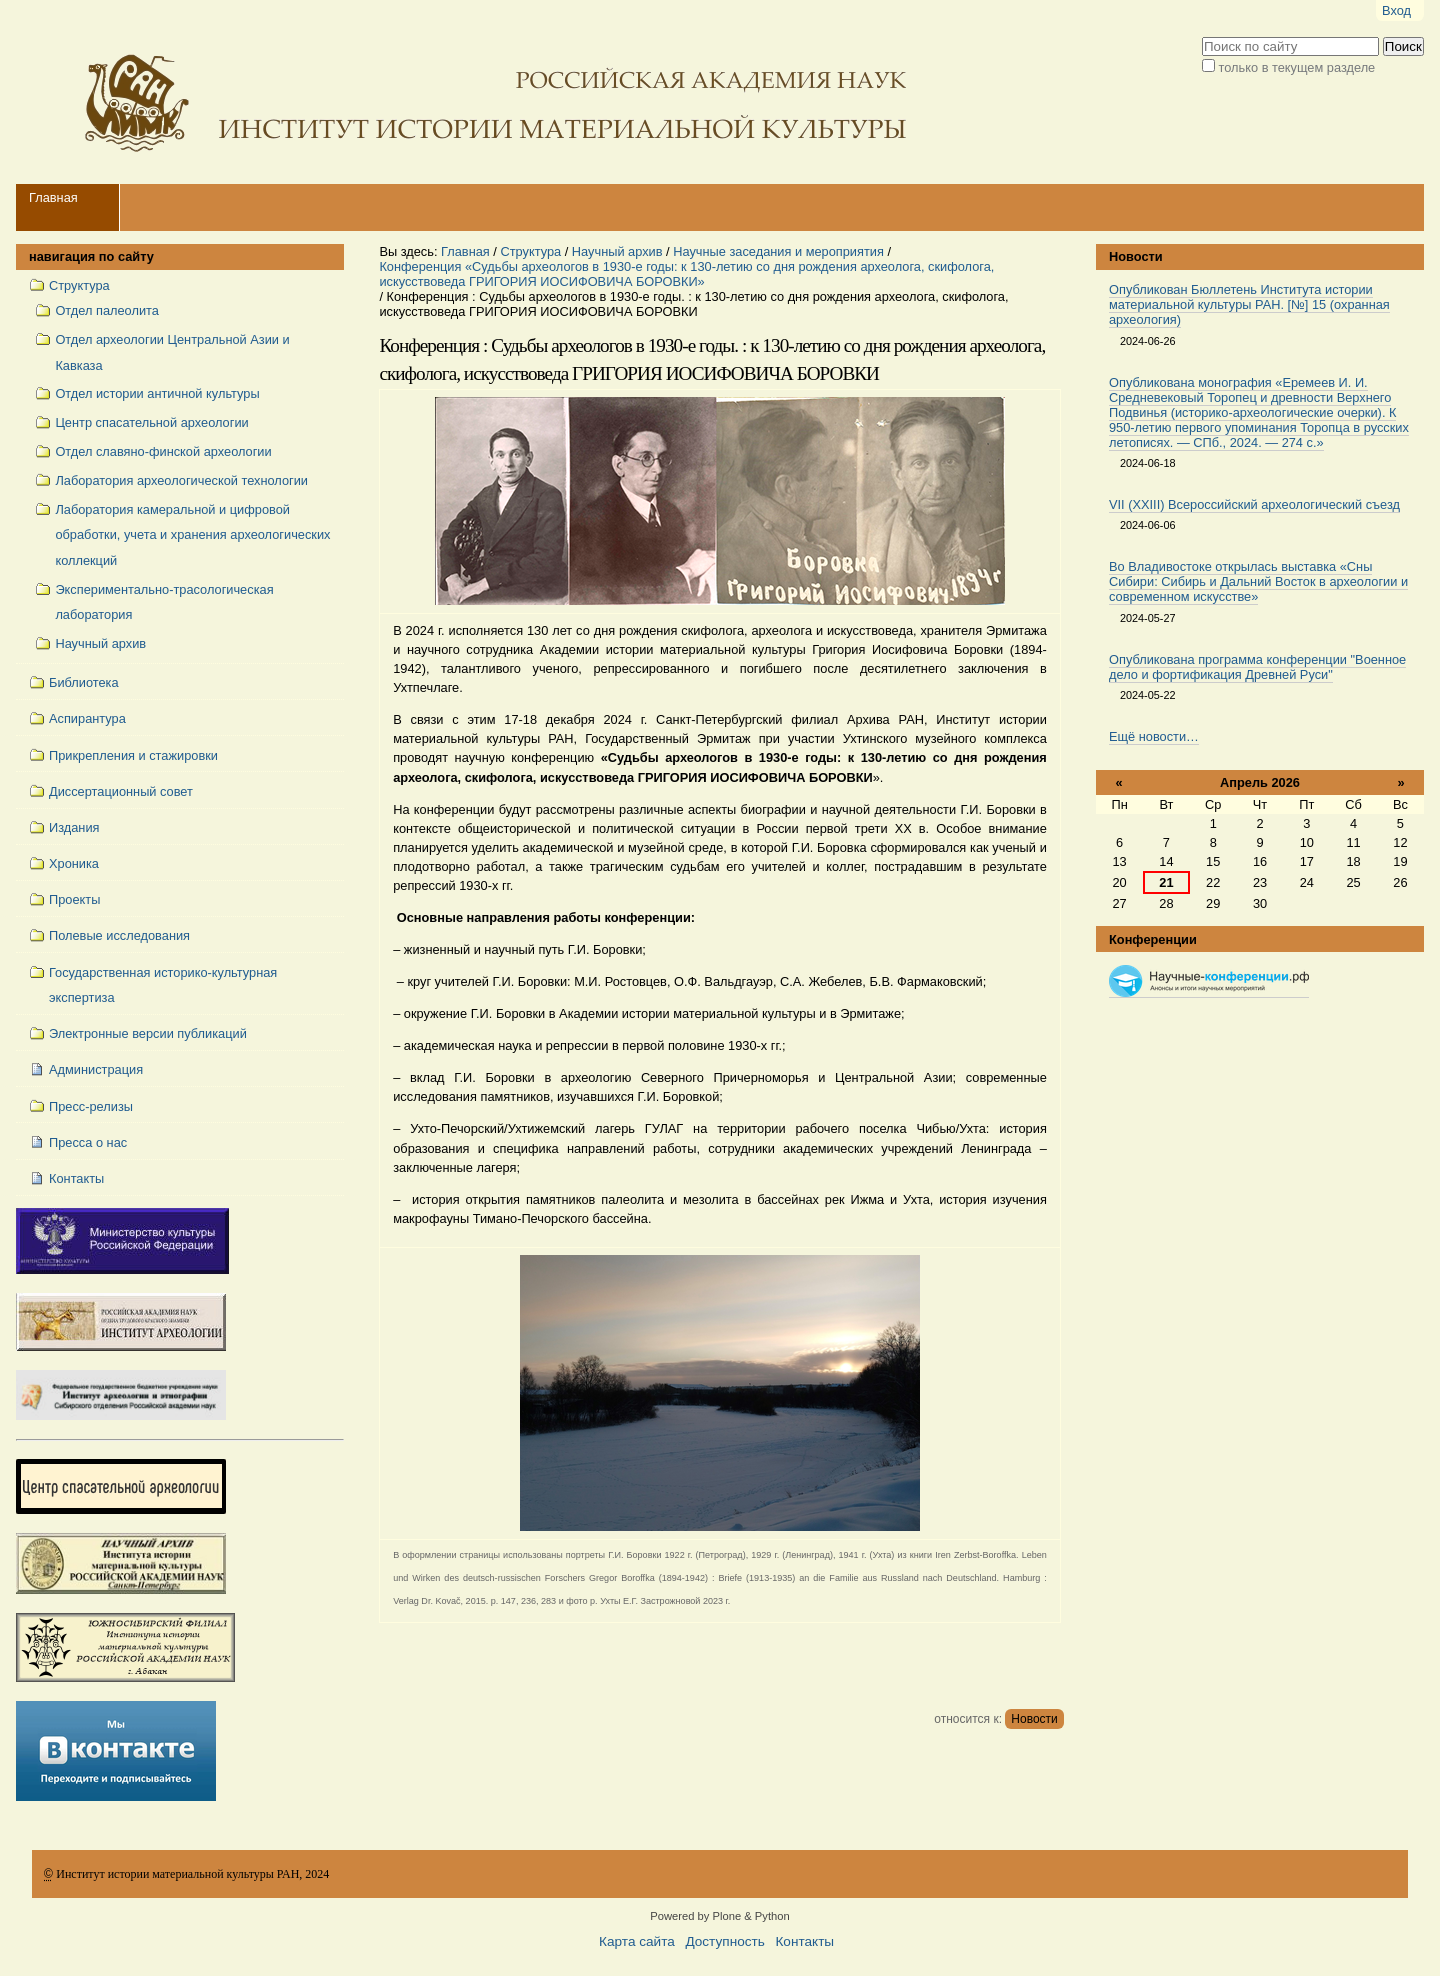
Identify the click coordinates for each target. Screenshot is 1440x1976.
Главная (53, 197)
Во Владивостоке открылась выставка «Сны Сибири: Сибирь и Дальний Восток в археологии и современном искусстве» (1258, 581)
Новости (1034, 1719)
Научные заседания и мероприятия (778, 251)
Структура (530, 251)
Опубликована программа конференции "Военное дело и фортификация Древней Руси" (1257, 667)
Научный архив (617, 251)
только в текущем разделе (1297, 67)
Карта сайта (637, 1941)
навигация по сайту (91, 256)
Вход (1396, 10)
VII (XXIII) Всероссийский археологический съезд (1254, 504)
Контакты (804, 1941)
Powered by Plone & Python (719, 1916)
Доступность (724, 1941)
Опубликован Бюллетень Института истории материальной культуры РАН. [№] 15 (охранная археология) (1249, 304)
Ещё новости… (1154, 736)
